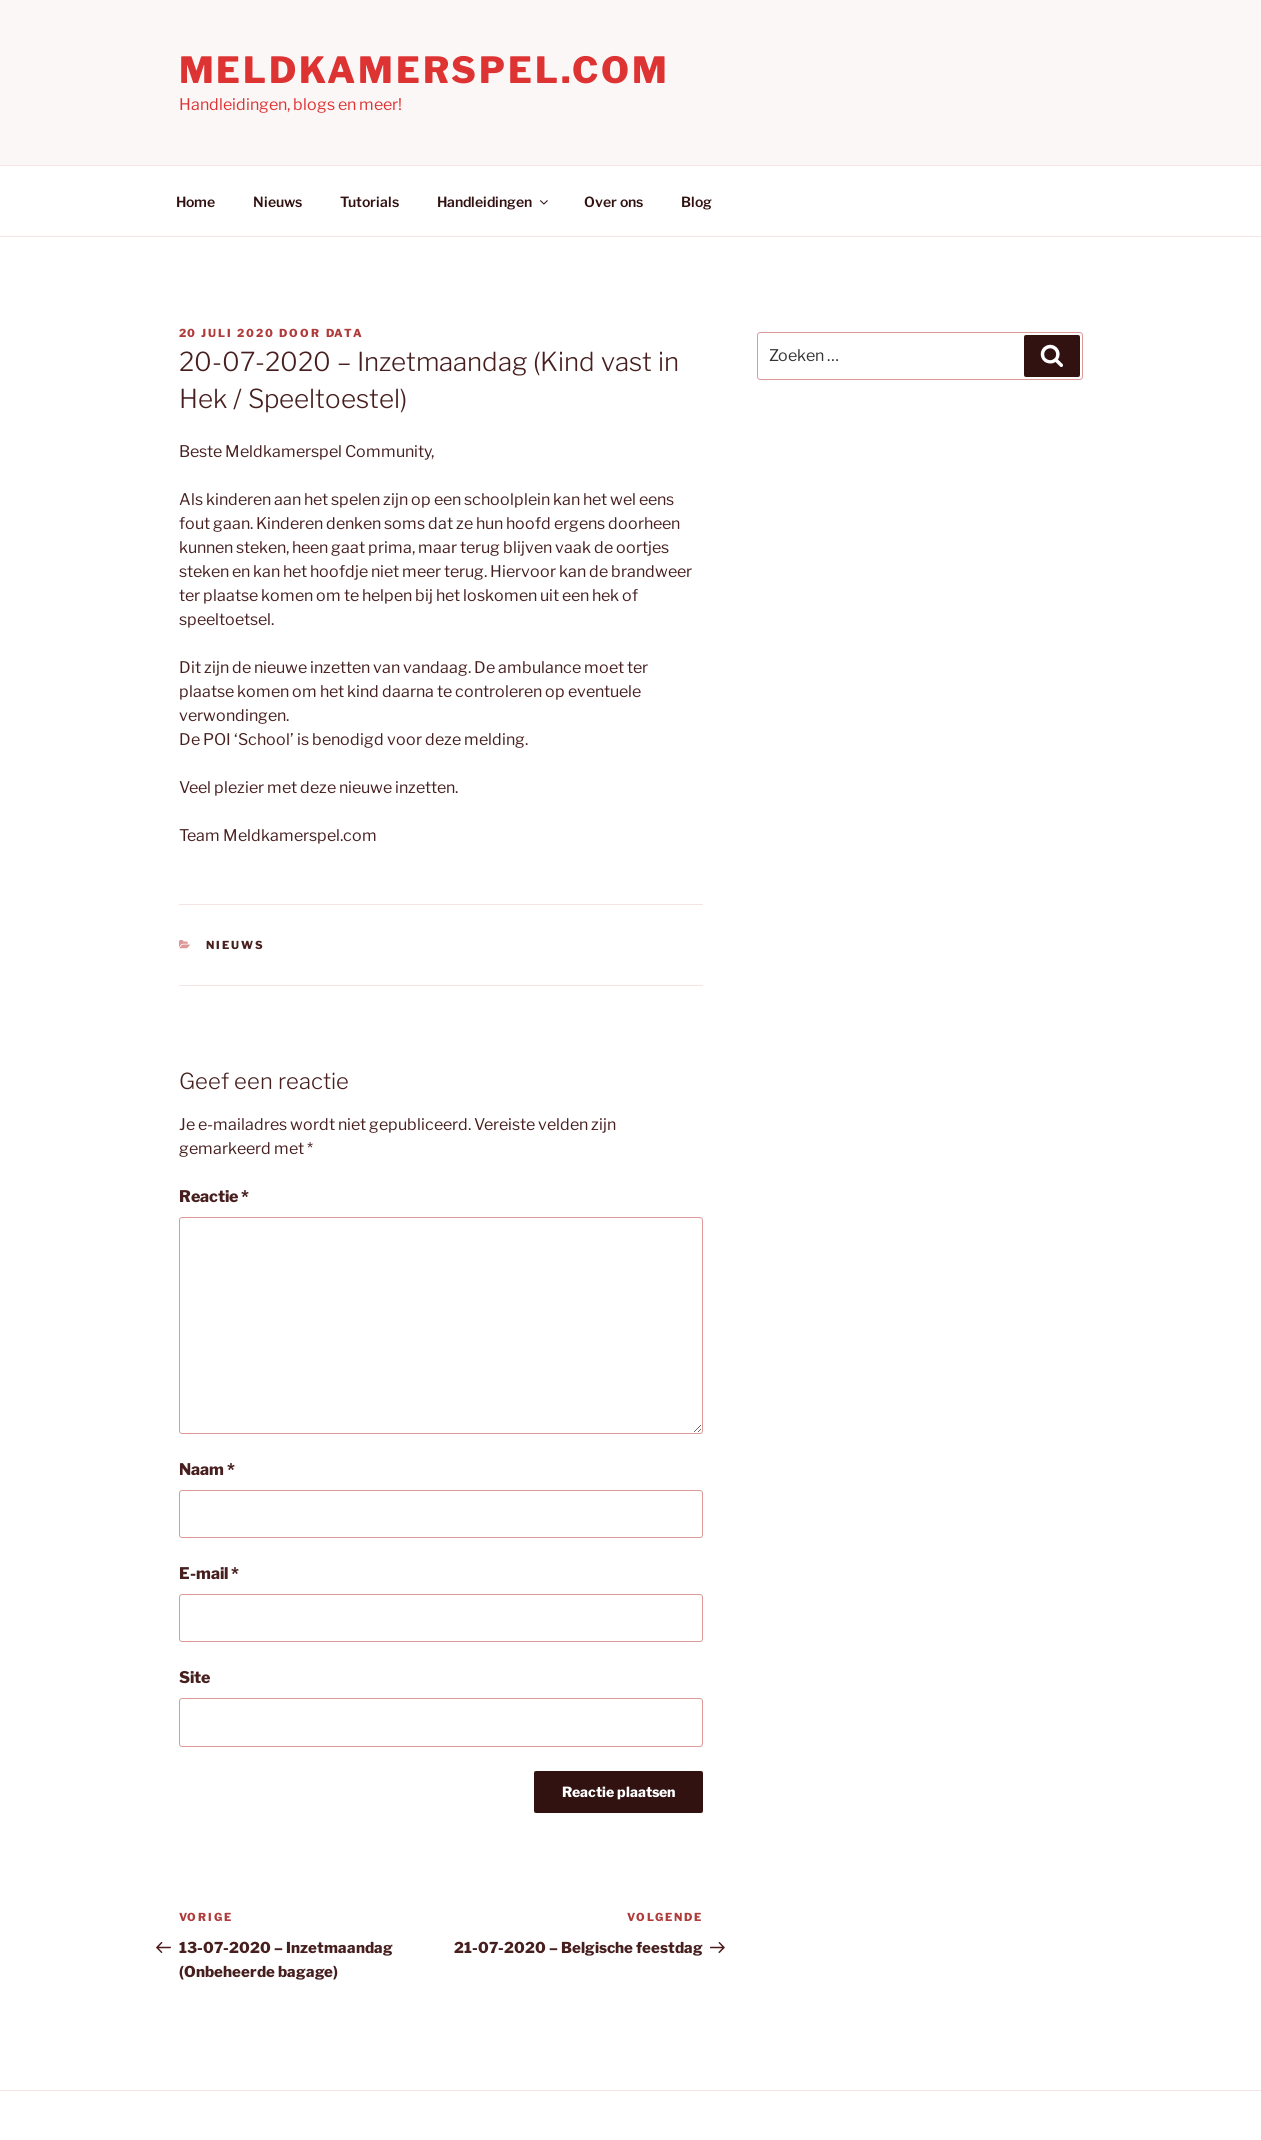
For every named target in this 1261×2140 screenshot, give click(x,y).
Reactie (214, 1196)
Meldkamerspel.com (424, 70)
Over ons (613, 201)
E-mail (209, 1573)
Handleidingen (494, 201)
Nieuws (277, 201)
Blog (696, 201)
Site (194, 1677)
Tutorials (369, 201)
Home (195, 201)
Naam (207, 1469)
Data (345, 333)
